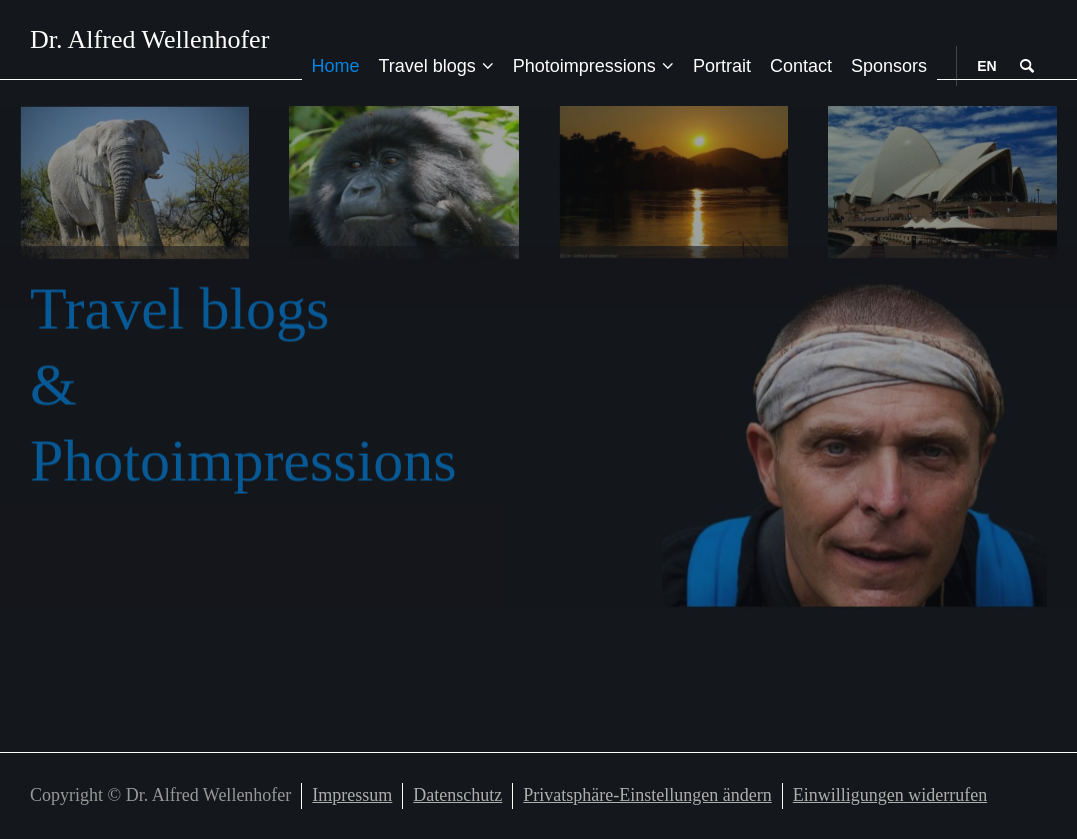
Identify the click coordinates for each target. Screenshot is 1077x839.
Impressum (352, 795)
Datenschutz (457, 795)
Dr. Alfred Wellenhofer (149, 40)
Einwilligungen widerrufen (890, 795)
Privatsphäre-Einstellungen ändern (647, 795)
